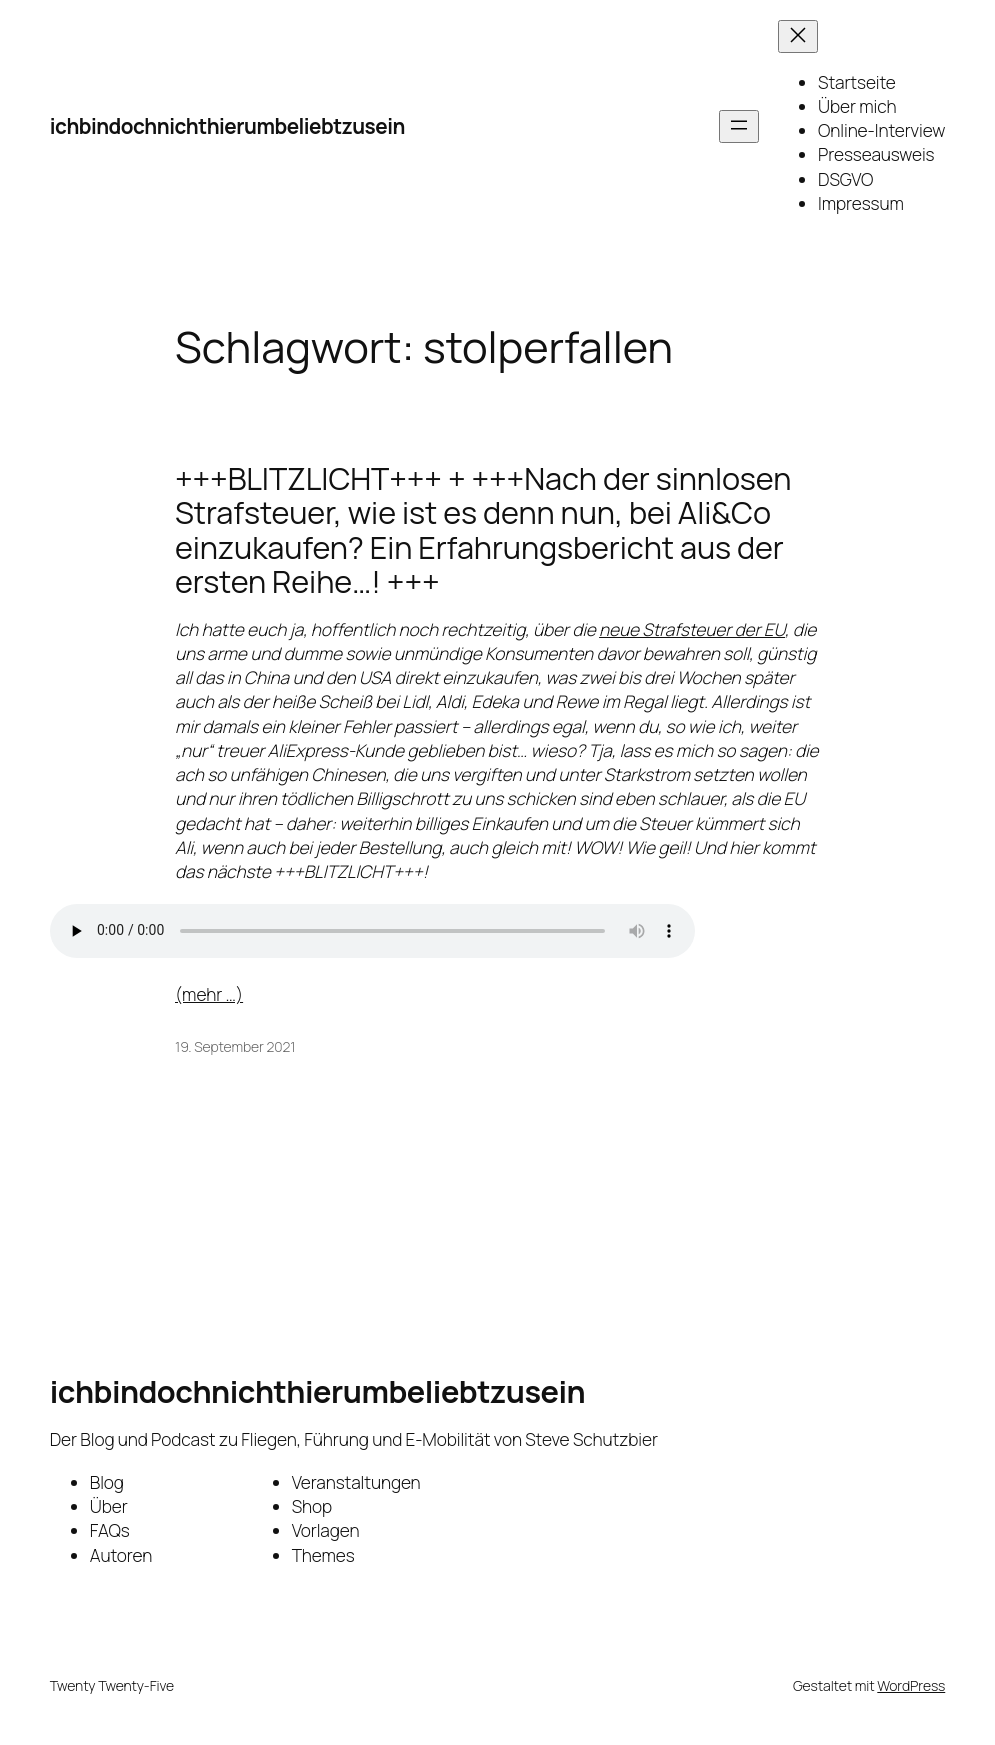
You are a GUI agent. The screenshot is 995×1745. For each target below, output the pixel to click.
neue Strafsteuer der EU (692, 629)
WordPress (911, 1685)
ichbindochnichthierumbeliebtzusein (227, 126)
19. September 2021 (235, 1046)
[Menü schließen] (798, 36)
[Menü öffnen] (739, 126)
